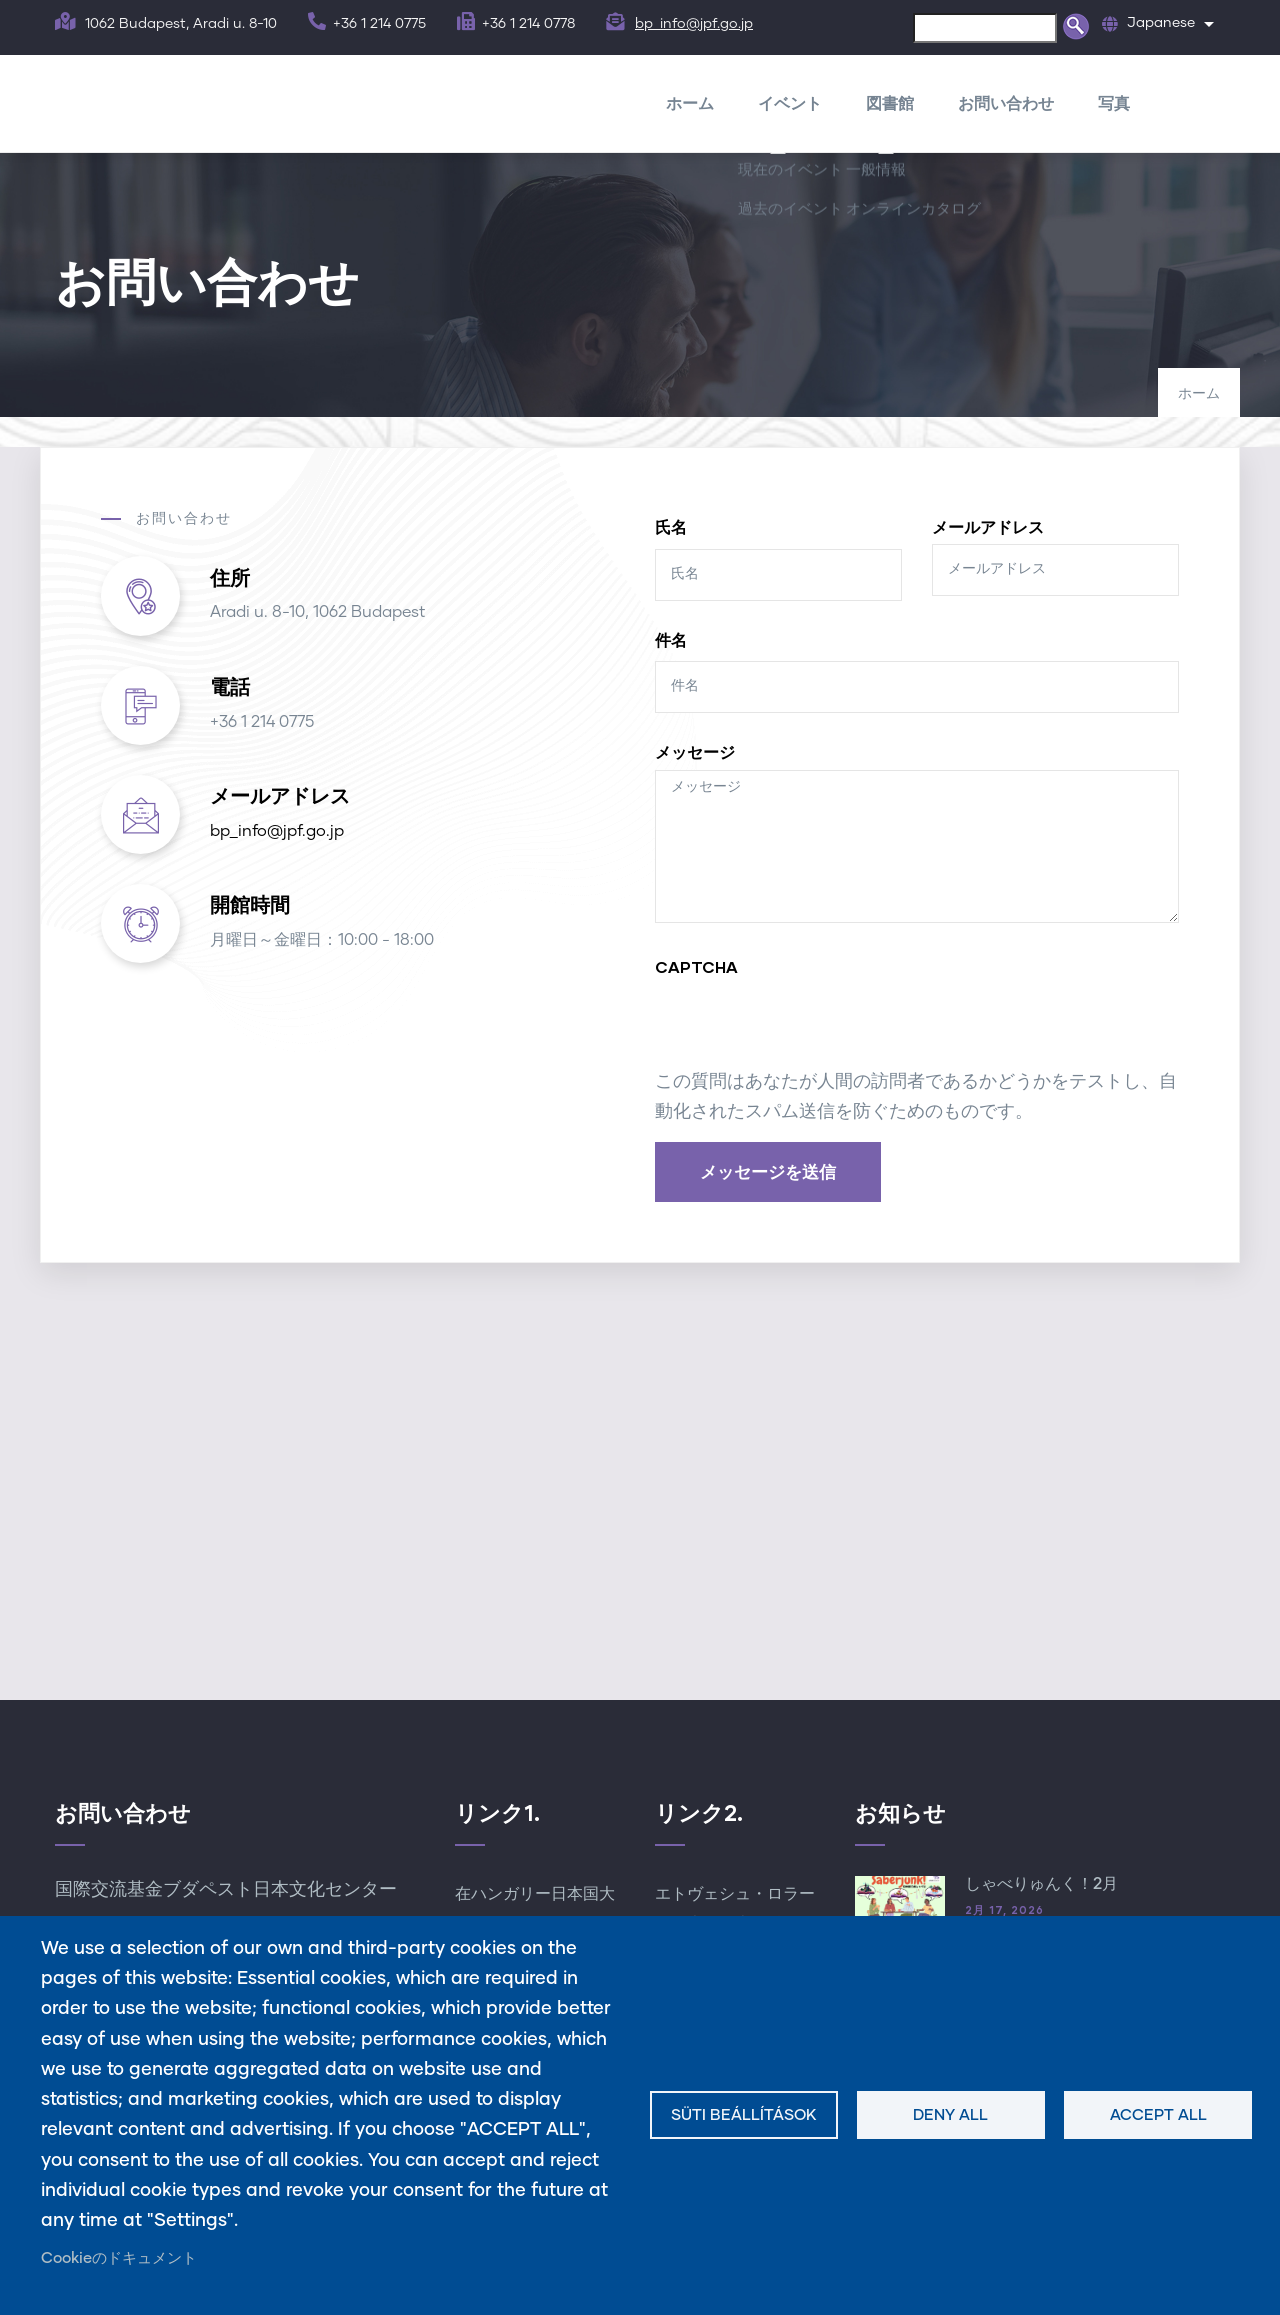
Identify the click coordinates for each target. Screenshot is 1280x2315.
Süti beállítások (744, 2115)
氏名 (671, 526)
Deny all (950, 2115)
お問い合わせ (1006, 102)
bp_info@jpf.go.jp (694, 24)
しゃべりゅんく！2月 (1041, 1884)
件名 (671, 639)
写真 (1114, 102)
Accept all (1158, 2115)
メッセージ (695, 751)
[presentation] (807, 1029)
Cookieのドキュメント (119, 2258)
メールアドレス (988, 526)
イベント (790, 102)
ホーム (690, 102)
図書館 (890, 102)
